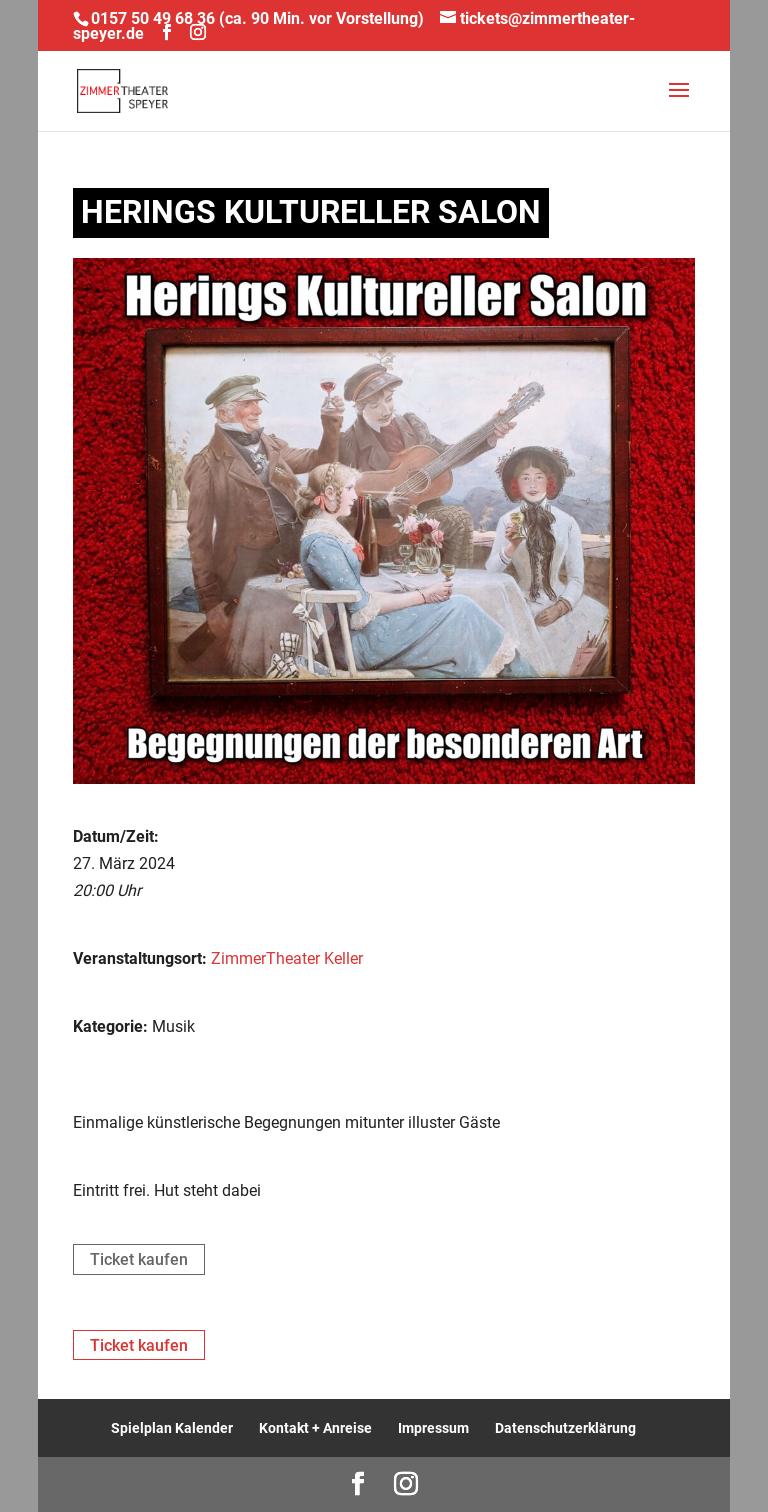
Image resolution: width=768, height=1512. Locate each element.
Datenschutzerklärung (565, 1428)
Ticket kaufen (139, 1259)
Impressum (433, 1428)
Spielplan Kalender (172, 1428)
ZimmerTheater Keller (287, 958)
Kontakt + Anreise (315, 1428)
